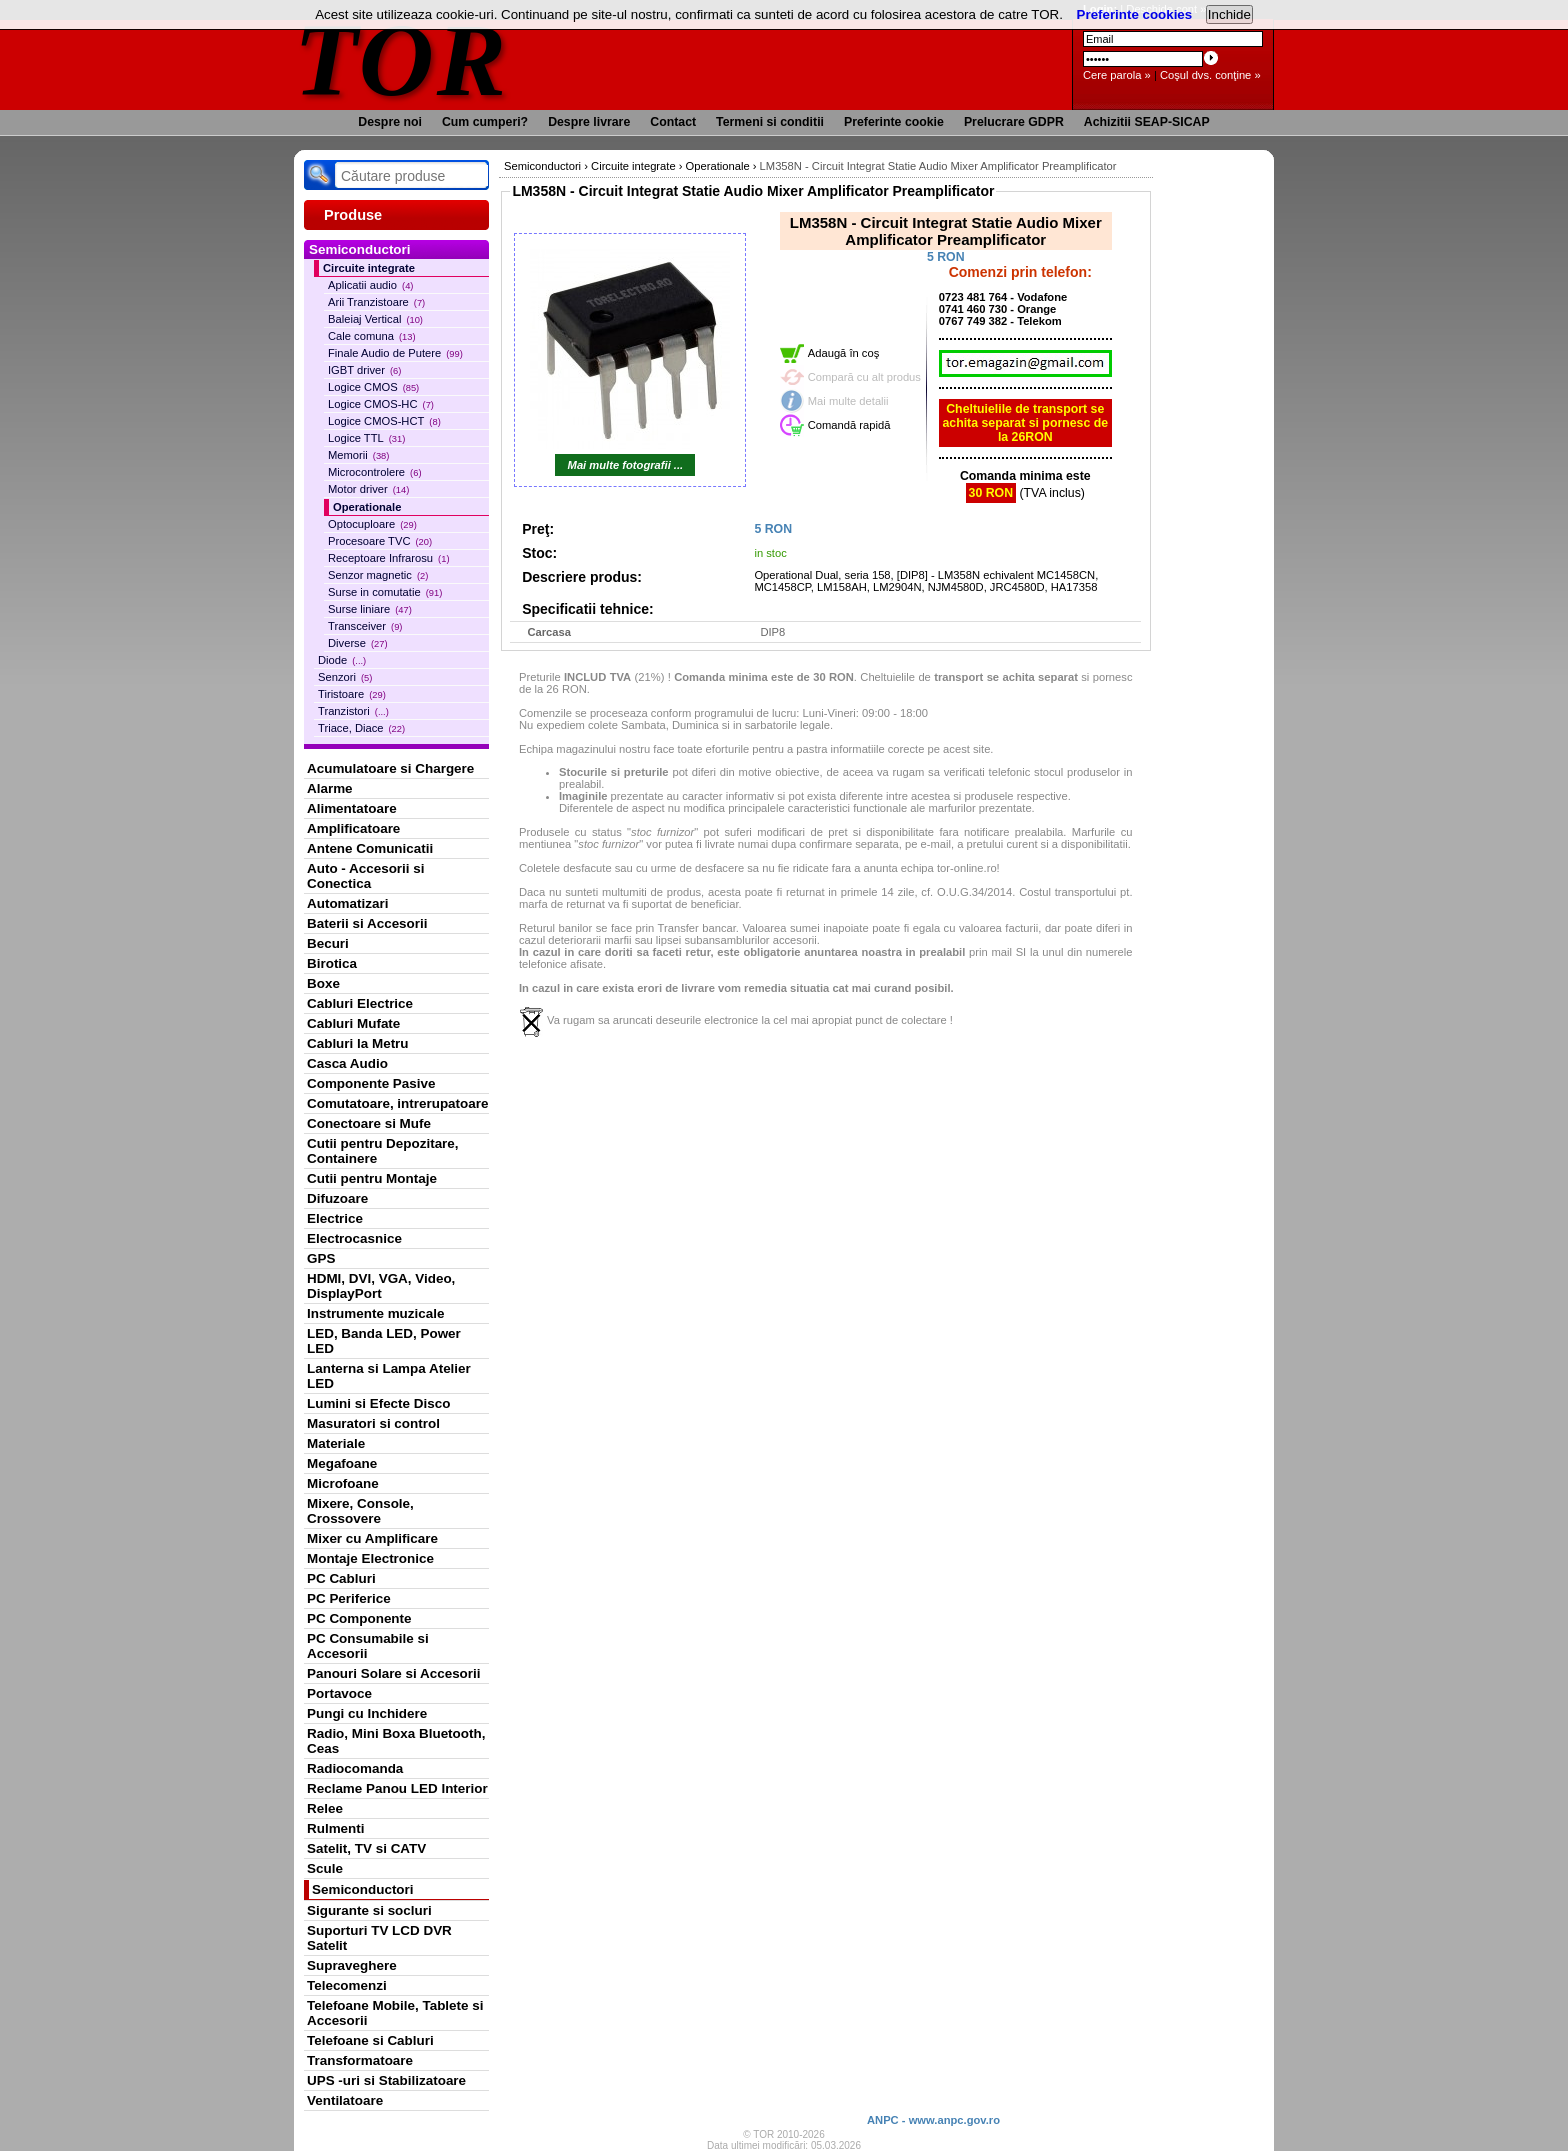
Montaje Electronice (370, 1558)
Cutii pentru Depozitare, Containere (383, 1151)
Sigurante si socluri (369, 1910)
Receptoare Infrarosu (389, 558)
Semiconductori (363, 1889)
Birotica (332, 963)
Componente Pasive (371, 1083)
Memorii (358, 455)
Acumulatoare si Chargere (390, 768)
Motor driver (368, 489)
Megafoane (342, 1463)
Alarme (330, 788)
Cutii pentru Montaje (372, 1178)
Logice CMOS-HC (381, 404)
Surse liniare (370, 609)
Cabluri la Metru (358, 1043)
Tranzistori (353, 711)
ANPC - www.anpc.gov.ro (933, 2120)
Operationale (367, 507)
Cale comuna (372, 336)
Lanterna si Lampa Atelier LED (389, 1376)
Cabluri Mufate (353, 1023)
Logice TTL (366, 438)
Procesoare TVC (380, 541)
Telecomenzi (347, 1985)
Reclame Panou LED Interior (397, 1788)
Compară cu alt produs (864, 377)
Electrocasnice (354, 1238)
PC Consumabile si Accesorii (368, 1646)
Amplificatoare (353, 828)
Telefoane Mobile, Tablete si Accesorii (395, 2013)
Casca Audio (347, 1063)
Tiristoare (352, 694)
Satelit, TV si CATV (366, 1848)
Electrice (335, 1218)
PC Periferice (349, 1598)
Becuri (328, 943)
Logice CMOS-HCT (384, 421)
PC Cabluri (341, 1578)
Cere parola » (1117, 75)
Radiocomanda (355, 1768)
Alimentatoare (352, 808)
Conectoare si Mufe (369, 1123)
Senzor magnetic (378, 575)
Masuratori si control (373, 1423)
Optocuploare (372, 524)
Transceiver (365, 626)
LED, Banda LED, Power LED (384, 1341)
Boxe (323, 983)
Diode (342, 660)
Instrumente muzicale (375, 1313)
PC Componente (359, 1618)
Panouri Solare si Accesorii (394, 1673)
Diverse (358, 643)
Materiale (336, 1443)
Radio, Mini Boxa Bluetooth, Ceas (396, 1741)
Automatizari (347, 903)
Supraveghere (352, 1965)
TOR (401, 59)
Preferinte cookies (1135, 14)
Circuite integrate (369, 268)
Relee (325, 1808)
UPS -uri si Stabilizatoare (386, 2080)
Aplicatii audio (370, 285)
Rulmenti (335, 1828)
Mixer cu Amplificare (372, 1538)
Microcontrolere (375, 472)
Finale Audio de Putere (395, 353)
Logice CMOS (373, 387)
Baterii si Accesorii (367, 923)
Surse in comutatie (385, 592)
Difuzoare (337, 1198)
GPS (321, 1258)
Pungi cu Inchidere (367, 1713)
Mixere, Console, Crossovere (360, 1511)
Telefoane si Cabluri (370, 2040)
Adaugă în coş (844, 353)
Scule (325, 1868)
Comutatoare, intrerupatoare (397, 1103)
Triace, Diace (361, 728)
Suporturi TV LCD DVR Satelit (379, 1938)
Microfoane (343, 1483)
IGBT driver (364, 370)
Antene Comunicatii (370, 848)
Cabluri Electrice (360, 1003)
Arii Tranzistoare (376, 302)
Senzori (345, 677)
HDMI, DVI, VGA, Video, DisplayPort (381, 1286)
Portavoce (339, 1693)
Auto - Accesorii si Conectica (365, 876)
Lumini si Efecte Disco (378, 1403)
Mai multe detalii (848, 401)
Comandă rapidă (849, 425)
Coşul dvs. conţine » (1210, 75)
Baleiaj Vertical (375, 319)
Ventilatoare (345, 2100)
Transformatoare (360, 2060)
